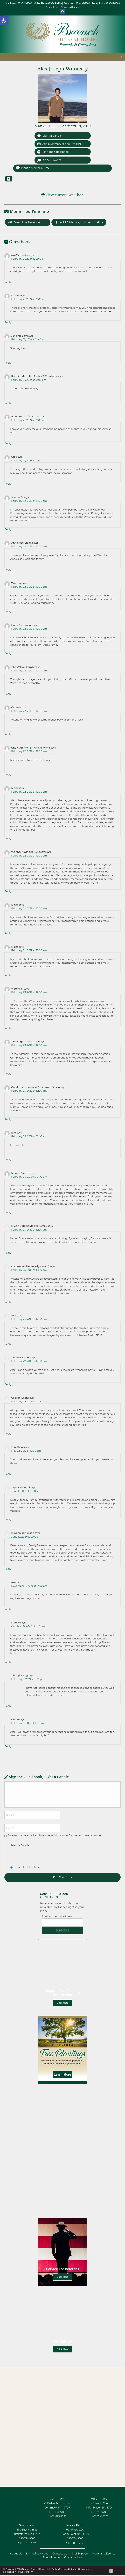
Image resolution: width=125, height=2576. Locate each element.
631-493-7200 (57, 2513)
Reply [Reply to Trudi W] (7, 612)
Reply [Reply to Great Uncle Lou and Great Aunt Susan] (7, 1120)
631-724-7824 (28, 2544)
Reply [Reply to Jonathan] (7, 1475)
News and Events (103, 2554)
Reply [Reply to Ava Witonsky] (7, 283)
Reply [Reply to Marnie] (7, 1663)
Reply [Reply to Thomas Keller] (7, 1385)
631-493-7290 (58, 2517)
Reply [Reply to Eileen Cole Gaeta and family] (7, 1253)
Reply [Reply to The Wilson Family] (7, 695)
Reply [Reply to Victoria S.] (7, 1029)
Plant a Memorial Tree (33, 169)
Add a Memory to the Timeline (60, 144)
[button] (4, 20)
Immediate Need (37, 2554)
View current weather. (64, 196)
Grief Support (79, 2554)
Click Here (62, 2003)
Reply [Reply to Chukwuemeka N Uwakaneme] (7, 775)
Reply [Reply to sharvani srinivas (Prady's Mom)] (7, 1303)
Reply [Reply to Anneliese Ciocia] (7, 570)
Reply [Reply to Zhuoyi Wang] (7, 1707)
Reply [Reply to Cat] (7, 735)
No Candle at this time (26, 1868)
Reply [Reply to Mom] (7, 839)
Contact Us (59, 2554)
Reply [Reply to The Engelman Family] (7, 1074)
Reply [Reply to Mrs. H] (7, 323)
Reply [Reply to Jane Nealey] (7, 363)
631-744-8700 (100, 2517)
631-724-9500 (27, 2539)
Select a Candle (19, 1846)
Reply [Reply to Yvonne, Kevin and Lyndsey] (7, 892)
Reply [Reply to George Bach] (7, 1434)
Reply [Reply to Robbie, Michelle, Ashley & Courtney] (7, 404)
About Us (16, 2554)
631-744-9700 (99, 2513)
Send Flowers (49, 161)
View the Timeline (24, 223)
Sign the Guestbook (53, 152)
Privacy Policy (25, 2573)
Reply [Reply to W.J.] (7, 1345)
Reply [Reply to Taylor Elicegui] (7, 1520)
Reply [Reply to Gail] (7, 484)
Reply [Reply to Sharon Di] (7, 530)
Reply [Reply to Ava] (7, 1610)
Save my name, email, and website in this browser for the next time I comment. (56, 1836)
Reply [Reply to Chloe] (7, 1747)
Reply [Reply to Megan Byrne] (7, 1213)
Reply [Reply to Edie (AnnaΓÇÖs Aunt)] (7, 444)
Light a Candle (50, 135)
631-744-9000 (75, 2539)
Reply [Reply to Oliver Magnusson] (7, 1569)
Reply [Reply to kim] (7, 1160)
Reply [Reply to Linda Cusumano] (7, 654)
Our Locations (73, 2558)
